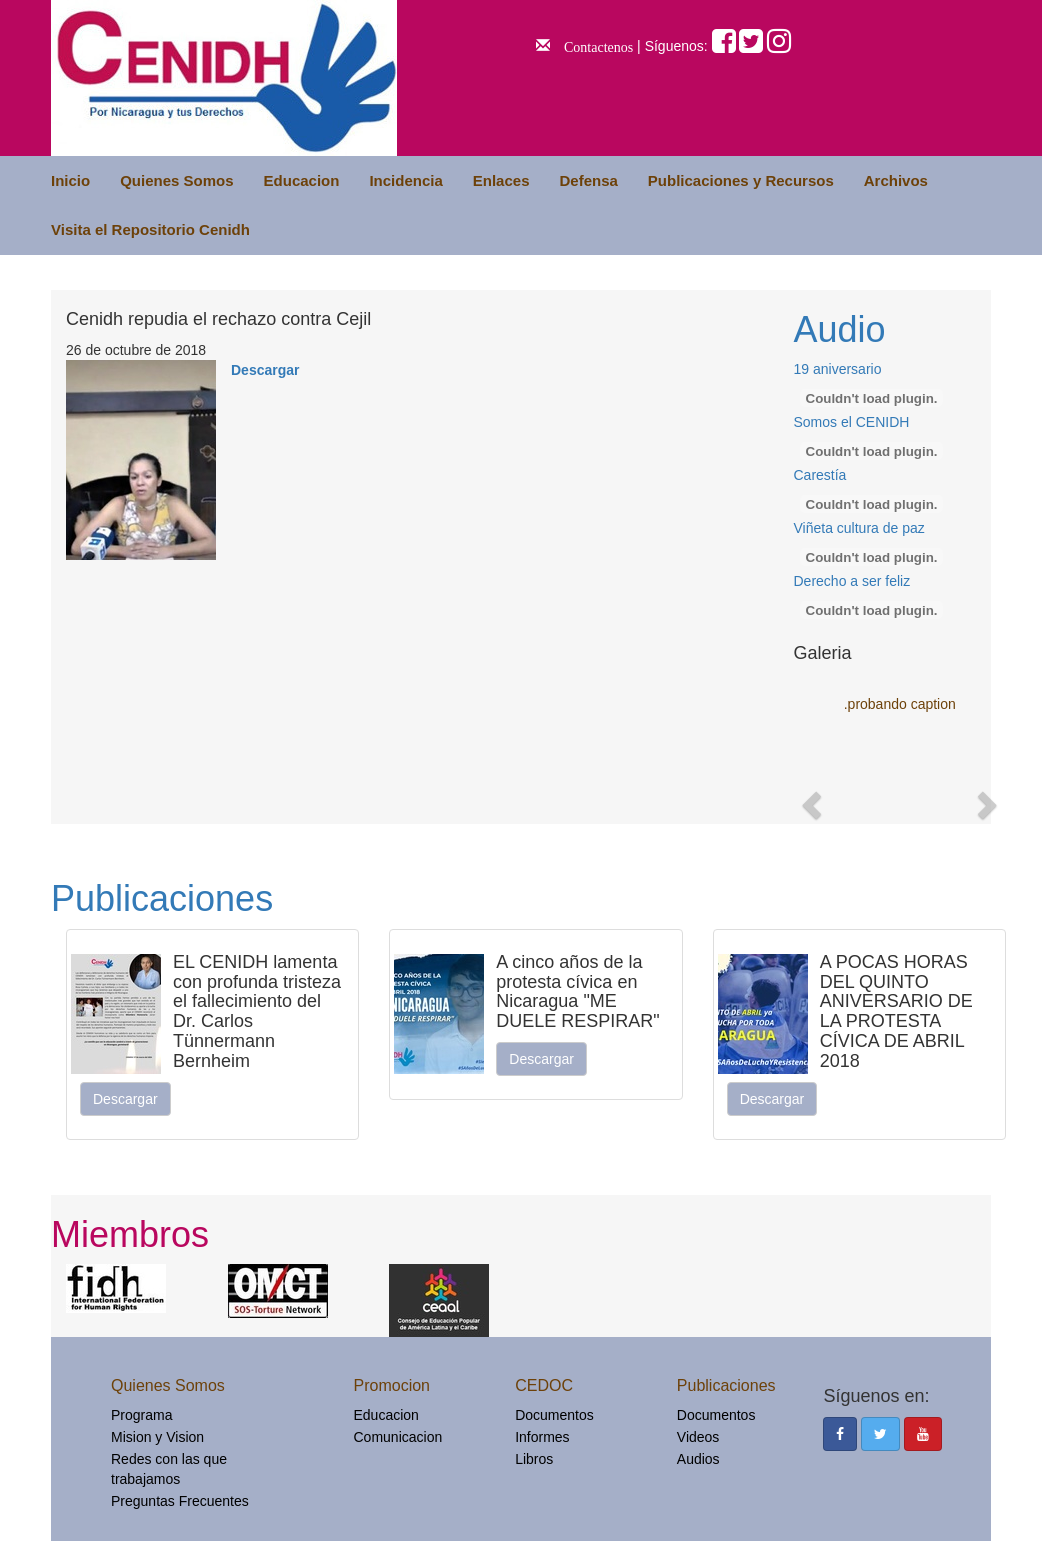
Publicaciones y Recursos (741, 180)
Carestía (820, 475)
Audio (840, 329)
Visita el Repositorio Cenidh (150, 229)
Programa (141, 1415)
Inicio (70, 180)
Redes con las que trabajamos (169, 1469)
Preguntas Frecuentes (180, 1501)
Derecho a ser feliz (852, 581)
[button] (810, 799)
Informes (542, 1437)
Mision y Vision (157, 1437)
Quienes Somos (176, 180)
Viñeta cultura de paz (859, 528)
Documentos (554, 1415)
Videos (698, 1437)
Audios (698, 1459)
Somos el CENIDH (852, 422)
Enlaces (501, 180)
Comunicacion (398, 1437)
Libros (534, 1459)
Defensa (588, 180)
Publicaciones (162, 898)
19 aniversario (838, 369)
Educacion (302, 180)
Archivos (896, 180)
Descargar (265, 370)
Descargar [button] (125, 1099)
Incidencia (405, 180)
